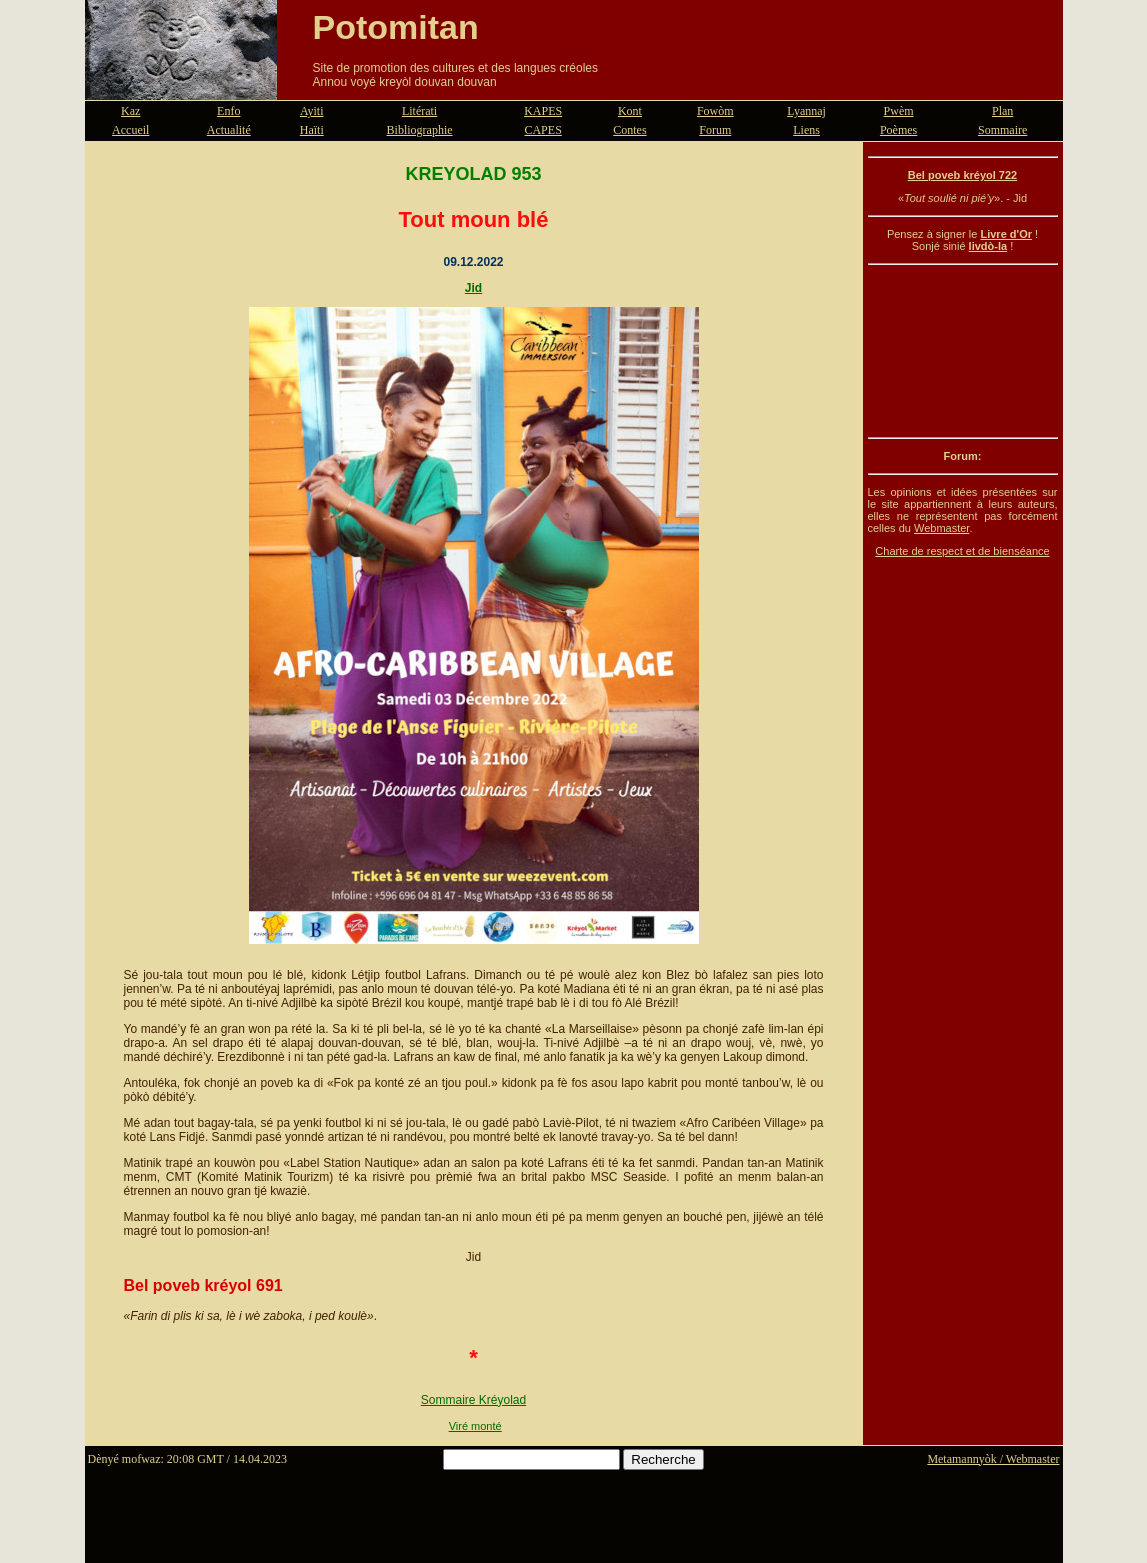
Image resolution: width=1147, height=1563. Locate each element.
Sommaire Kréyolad (473, 1400)
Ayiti (312, 111)
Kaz (130, 111)
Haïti (312, 130)
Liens (806, 130)
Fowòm (715, 111)
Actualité (229, 130)
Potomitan (396, 27)
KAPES (543, 111)
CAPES (542, 130)
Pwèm (899, 111)
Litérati (419, 111)
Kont (630, 111)
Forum (715, 130)
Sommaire (1002, 130)
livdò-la (988, 246)
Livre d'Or (1006, 234)
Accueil (130, 130)
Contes (629, 130)
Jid (473, 288)
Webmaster (941, 528)
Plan (1002, 111)
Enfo (228, 111)
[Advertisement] (963, 351)
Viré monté (475, 1426)
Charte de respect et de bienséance (962, 551)
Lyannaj (806, 111)
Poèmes (898, 130)
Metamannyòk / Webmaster (993, 1459)
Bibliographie (420, 130)
